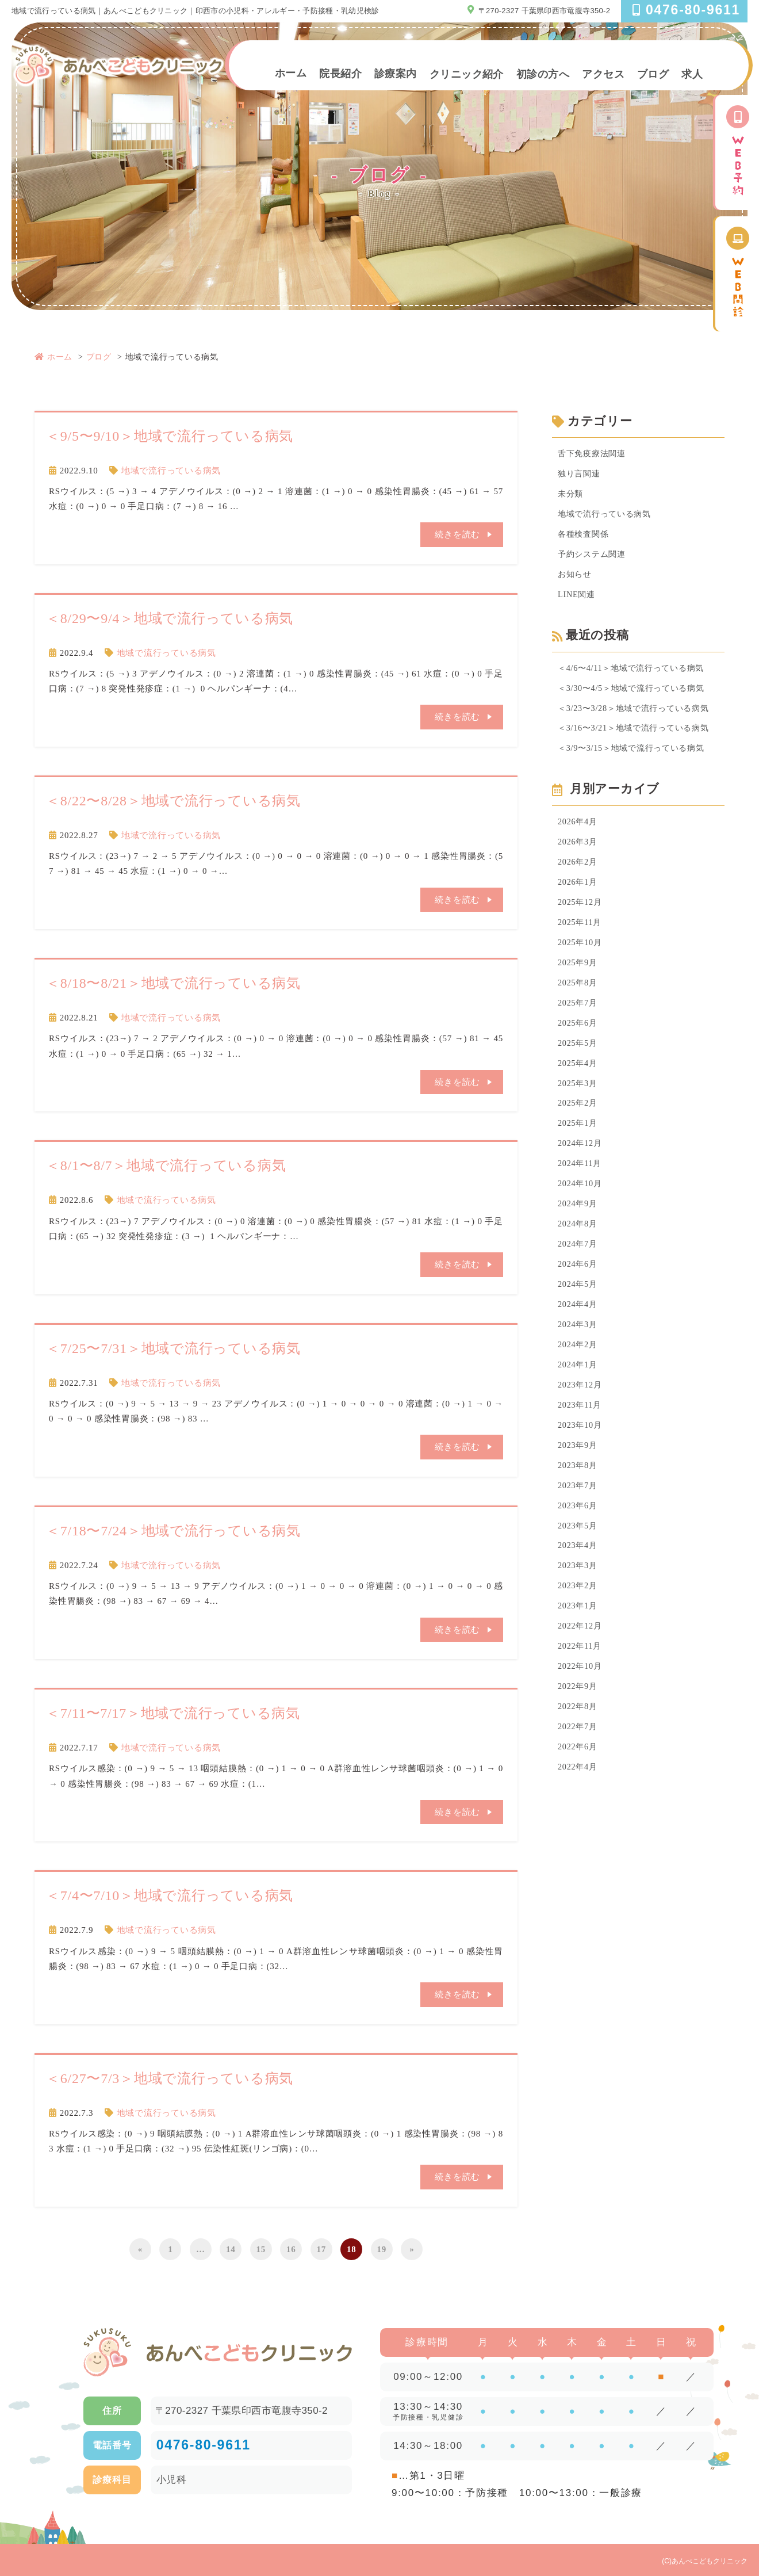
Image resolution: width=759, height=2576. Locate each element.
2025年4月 (579, 1082)
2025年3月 (579, 1102)
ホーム (290, 72)
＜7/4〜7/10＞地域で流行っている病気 (169, 1894)
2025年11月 (581, 936)
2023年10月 (581, 1457)
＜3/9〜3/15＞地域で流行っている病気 (636, 757)
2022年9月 (579, 1728)
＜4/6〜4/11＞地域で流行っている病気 (636, 674)
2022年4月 (579, 1812)
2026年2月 (579, 873)
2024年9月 (579, 1228)
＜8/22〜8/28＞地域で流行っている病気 (173, 800)
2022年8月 (579, 1749)
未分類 (571, 495)
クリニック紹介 (467, 73)
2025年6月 (579, 1040)
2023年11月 (581, 1436)
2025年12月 (581, 915)
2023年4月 (579, 1582)
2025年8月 (579, 998)
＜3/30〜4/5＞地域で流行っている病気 (636, 695)
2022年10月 (581, 1708)
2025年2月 (579, 1124)
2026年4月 (579, 831)
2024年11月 (581, 1186)
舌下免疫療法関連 (594, 453)
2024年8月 (579, 1248)
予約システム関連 (594, 558)
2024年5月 (579, 1311)
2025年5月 (579, 1061)
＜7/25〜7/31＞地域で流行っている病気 (173, 1347)
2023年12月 (581, 1415)
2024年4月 (579, 1332)
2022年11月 (581, 1686)
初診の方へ (542, 73)
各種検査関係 (585, 537)
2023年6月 (579, 1541)
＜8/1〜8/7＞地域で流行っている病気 (166, 1165)
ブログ (653, 73)
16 (291, 2248)
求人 (692, 73)
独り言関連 (580, 475)
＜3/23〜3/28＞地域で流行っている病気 (638, 716)
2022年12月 (581, 1666)
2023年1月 (579, 1645)
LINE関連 (577, 600)
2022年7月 (579, 1770)
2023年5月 (579, 1561)
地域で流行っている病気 (171, 470)
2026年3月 (579, 852)
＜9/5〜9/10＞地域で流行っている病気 (169, 436)
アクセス (603, 73)
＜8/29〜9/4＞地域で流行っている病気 (169, 618)
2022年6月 (579, 1791)
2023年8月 (579, 1499)
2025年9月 (579, 978)
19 (382, 2248)
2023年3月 (579, 1603)
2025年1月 (579, 1144)
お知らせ (576, 579)
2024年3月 (579, 1353)
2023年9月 (579, 1478)
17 (322, 2248)
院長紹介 (340, 73)
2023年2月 (579, 1624)
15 (261, 2248)
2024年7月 (579, 1269)
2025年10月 (581, 957)
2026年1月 (579, 894)
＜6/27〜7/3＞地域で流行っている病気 (169, 2077)
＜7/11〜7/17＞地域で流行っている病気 (173, 1712)
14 (231, 2248)
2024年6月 (579, 1290)
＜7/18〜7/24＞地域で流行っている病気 (173, 1530)
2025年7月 (579, 1019)
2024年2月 (579, 1374)
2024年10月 (581, 1207)
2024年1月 (579, 1395)
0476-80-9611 (203, 2444)
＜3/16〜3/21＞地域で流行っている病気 (638, 737)
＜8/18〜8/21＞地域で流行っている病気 (173, 983)
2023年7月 (579, 1519)
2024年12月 (581, 1165)
